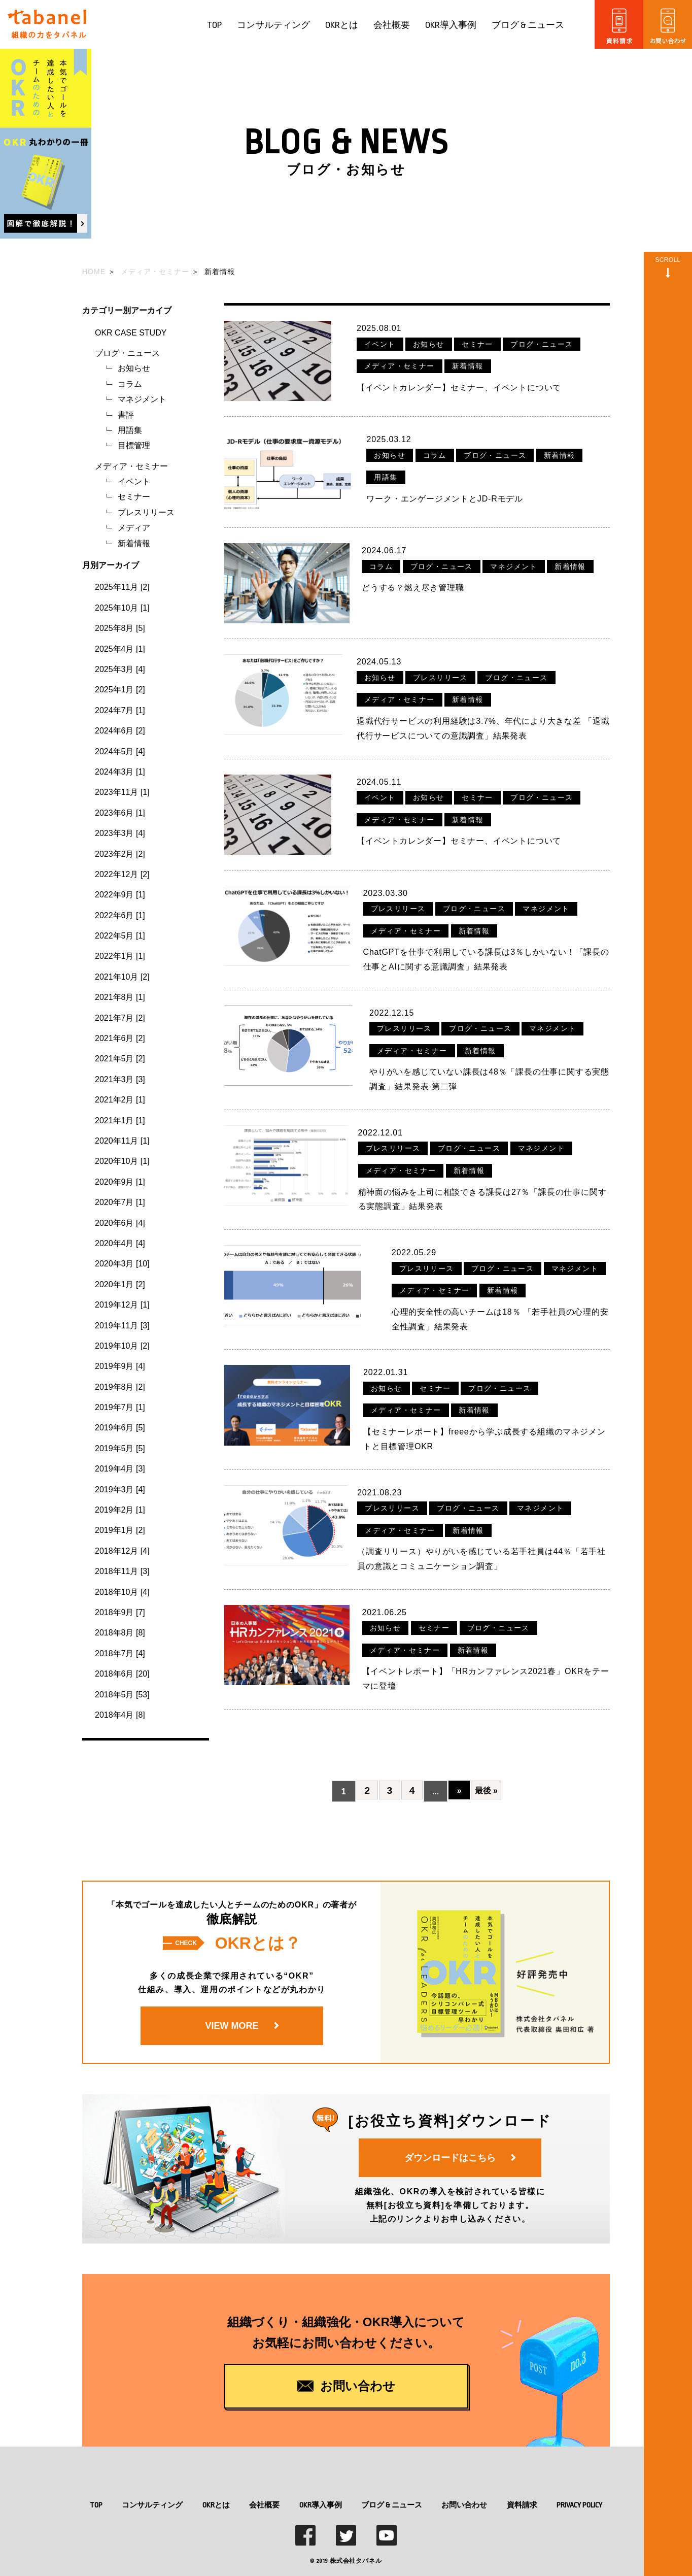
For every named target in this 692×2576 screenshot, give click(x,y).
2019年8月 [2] (120, 1387)
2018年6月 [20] (122, 1673)
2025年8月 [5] (120, 628)
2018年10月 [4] (122, 1592)
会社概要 (391, 25)
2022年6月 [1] (120, 915)
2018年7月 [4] (120, 1653)
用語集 (130, 430)
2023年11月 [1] (122, 792)
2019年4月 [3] (120, 1468)
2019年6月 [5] (120, 1427)
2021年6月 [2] (120, 1038)
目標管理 (134, 445)
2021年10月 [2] (122, 977)
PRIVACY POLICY (579, 2488)
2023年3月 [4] (120, 833)
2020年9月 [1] (120, 1182)
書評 (126, 415)
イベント (134, 481)
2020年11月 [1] (122, 1140)
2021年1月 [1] (120, 1120)
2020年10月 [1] (122, 1161)
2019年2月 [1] (120, 1510)
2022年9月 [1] (120, 894)
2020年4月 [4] (120, 1243)
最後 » (490, 1775)
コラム (130, 384)
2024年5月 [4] (120, 751)
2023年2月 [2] (120, 854)
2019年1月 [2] (120, 1530)
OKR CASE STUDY (130, 332)
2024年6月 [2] (120, 730)
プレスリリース (146, 512)
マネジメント (142, 399)
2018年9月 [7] (120, 1612)
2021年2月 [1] (120, 1099)
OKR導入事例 (450, 25)
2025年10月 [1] (122, 608)
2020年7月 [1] (120, 1202)
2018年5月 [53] (122, 1694)
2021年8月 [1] (120, 997)
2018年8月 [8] (120, 1632)
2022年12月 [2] (122, 874)
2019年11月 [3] (122, 1325)
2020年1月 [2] (120, 1284)
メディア (134, 527)
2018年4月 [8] (120, 1715)
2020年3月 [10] (122, 1263)
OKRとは (341, 25)
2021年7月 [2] (120, 1018)
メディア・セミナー (131, 466)
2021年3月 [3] (120, 1079)
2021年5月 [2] (120, 1058)
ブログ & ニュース (528, 25)
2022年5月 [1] (120, 935)
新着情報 (134, 543)
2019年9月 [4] (120, 1366)
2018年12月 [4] (122, 1551)
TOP (214, 25)
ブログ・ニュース (127, 353)
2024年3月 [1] (120, 771)
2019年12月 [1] (122, 1304)
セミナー (134, 496)
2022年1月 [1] (120, 956)
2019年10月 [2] (122, 1346)
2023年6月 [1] (120, 813)
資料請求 (522, 2488)
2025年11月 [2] (122, 587)
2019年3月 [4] (120, 1489)
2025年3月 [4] (120, 669)
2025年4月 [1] (120, 649)
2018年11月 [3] (122, 1571)
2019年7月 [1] (120, 1407)
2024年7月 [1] (120, 710)
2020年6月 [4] (120, 1223)
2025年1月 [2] (120, 689)
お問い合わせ (464, 2488)
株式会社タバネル (356, 2544)
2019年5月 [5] (120, 1448)
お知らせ (134, 368)
